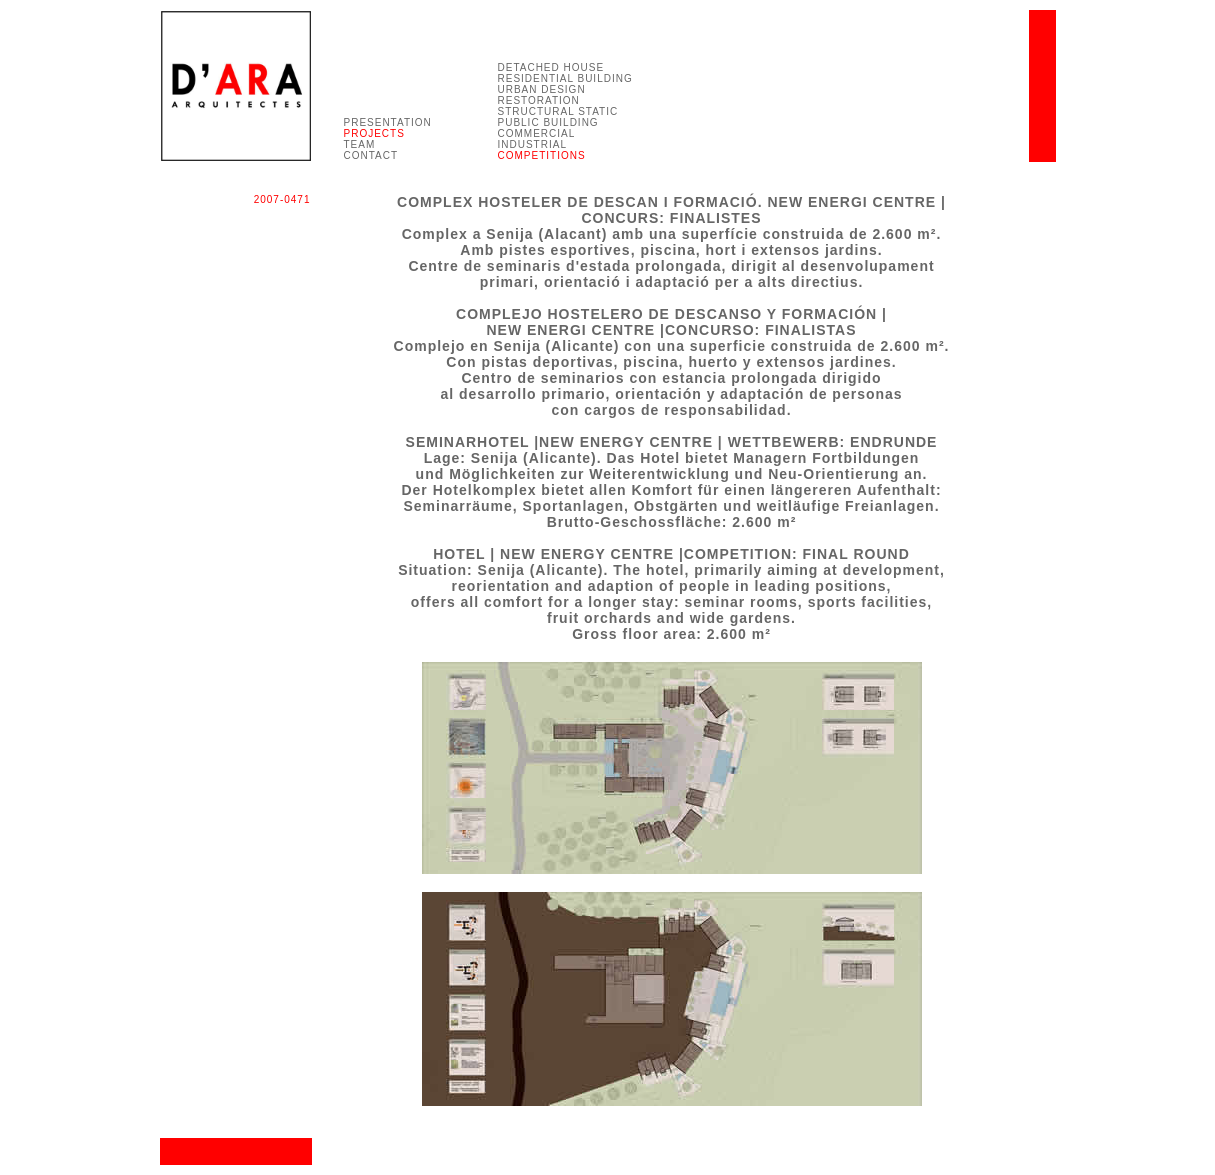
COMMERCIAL (537, 133)
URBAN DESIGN (542, 89)
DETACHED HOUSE (551, 67)
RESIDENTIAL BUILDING (565, 78)
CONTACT (371, 155)
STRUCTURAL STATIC (558, 111)
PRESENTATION (388, 122)
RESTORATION (539, 100)
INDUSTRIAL (532, 144)
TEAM (360, 144)
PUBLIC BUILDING (548, 122)
